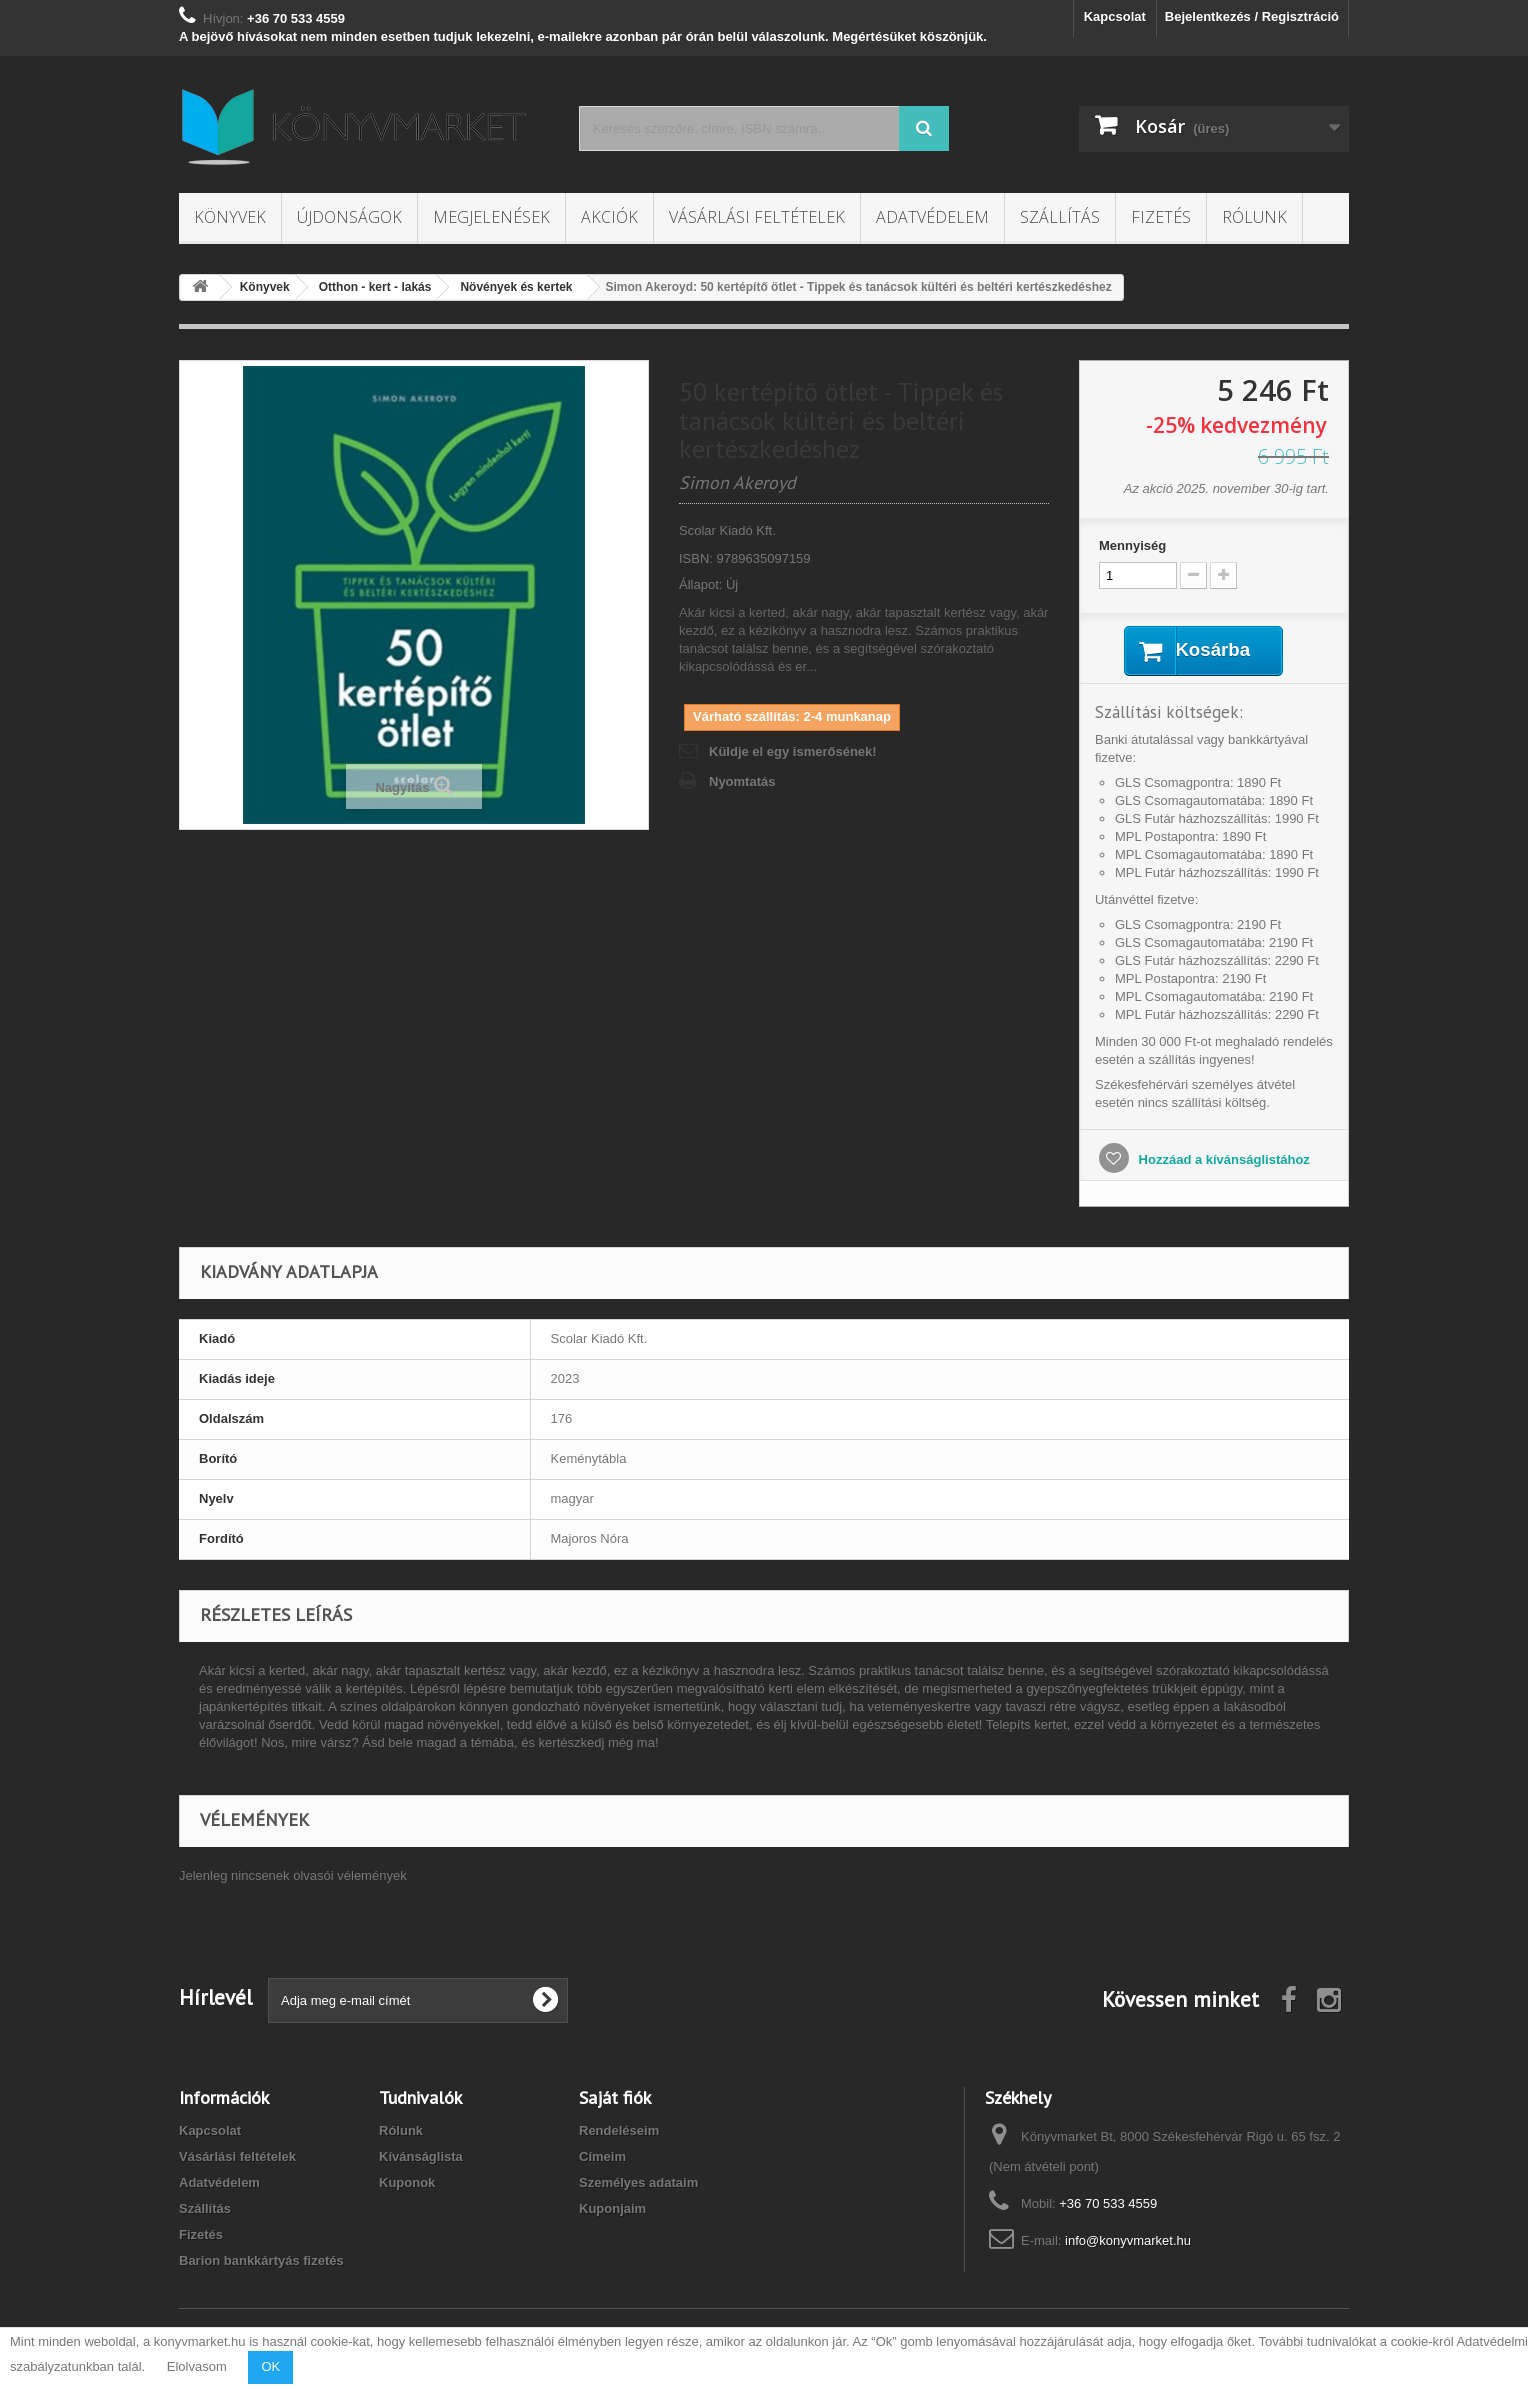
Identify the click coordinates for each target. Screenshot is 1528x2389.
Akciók (609, 217)
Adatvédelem (932, 217)
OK (270, 2366)
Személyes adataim (638, 2184)
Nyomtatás (742, 781)
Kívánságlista (421, 2158)
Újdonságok (349, 217)
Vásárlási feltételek (757, 217)
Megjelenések (491, 217)
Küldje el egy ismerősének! (793, 751)
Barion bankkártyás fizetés (261, 2262)
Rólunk (1254, 217)
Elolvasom (197, 2366)
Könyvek (230, 217)
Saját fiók (615, 2099)
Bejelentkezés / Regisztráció (1252, 16)
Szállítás (1060, 217)
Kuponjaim (612, 2210)
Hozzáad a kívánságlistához (1222, 1161)
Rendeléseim (619, 2132)
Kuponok (407, 2184)
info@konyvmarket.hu (1128, 2242)
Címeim (602, 2158)
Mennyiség (1132, 545)
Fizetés (1161, 217)
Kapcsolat (1115, 16)
